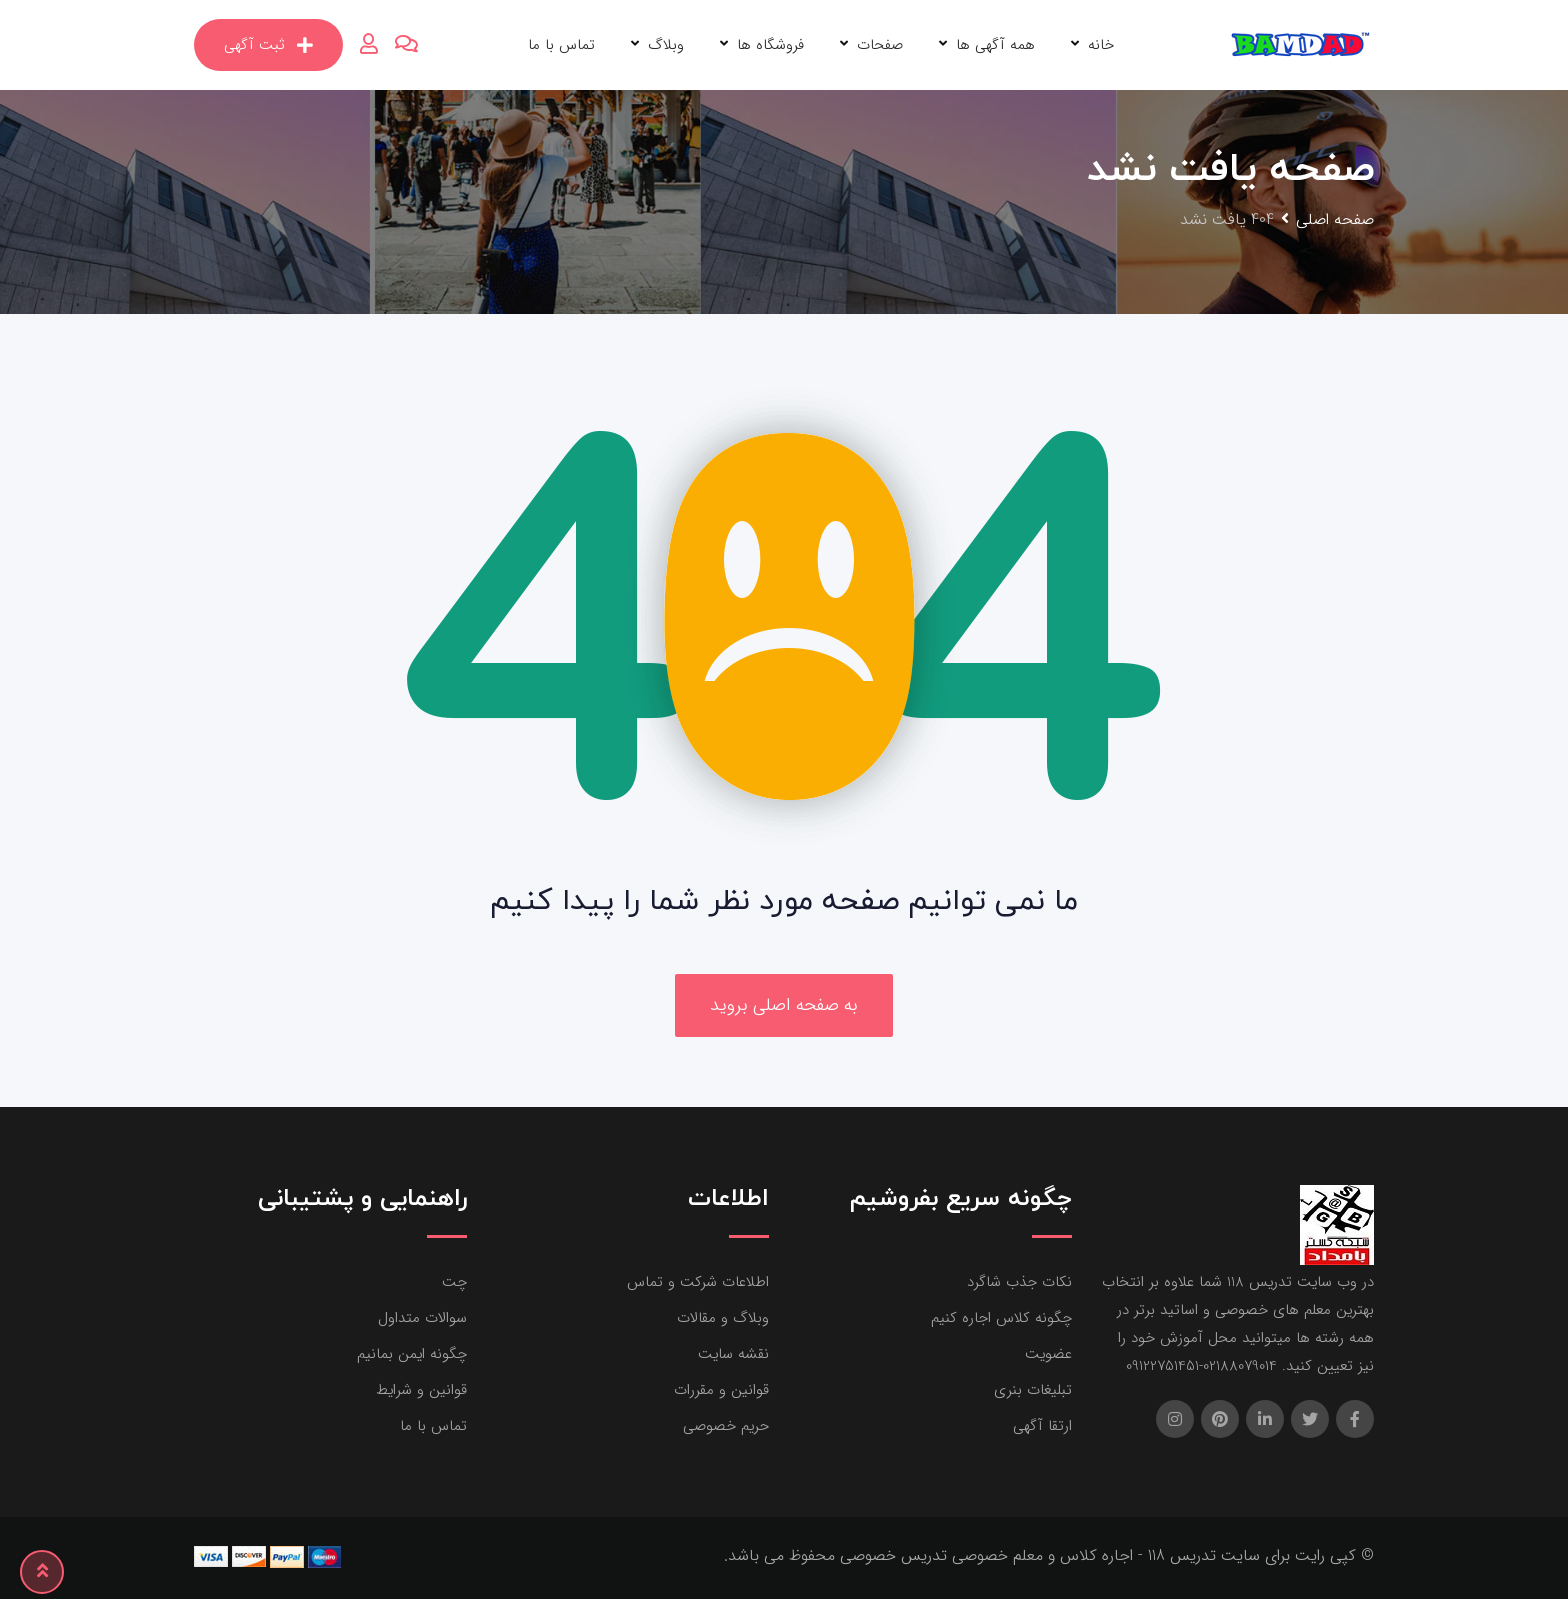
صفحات (880, 45)
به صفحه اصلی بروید (784, 1005)
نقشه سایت (733, 1354)
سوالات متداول (422, 1318)
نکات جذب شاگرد (1019, 1282)
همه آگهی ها (995, 45)
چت (454, 1282)
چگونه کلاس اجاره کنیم (1001, 1318)
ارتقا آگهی (1042, 1426)
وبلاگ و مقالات (723, 1318)
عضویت (1048, 1354)
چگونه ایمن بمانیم (412, 1354)
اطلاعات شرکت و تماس (698, 1282)
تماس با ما (561, 45)
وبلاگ (666, 45)
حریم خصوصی (726, 1426)
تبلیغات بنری (1033, 1390)
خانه (1101, 45)
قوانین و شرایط (421, 1390)
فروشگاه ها (770, 45)
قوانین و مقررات (721, 1390)
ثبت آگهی (268, 45)
